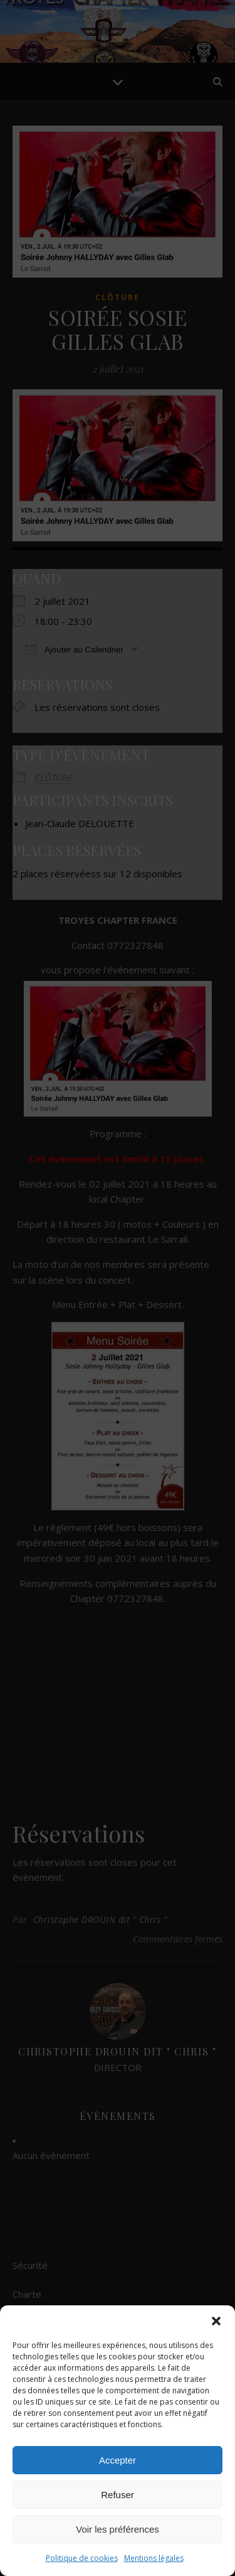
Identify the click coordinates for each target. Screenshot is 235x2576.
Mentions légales (154, 2558)
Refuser (117, 2494)
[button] (216, 2321)
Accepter (117, 2460)
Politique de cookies (82, 2558)
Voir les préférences (117, 2529)
